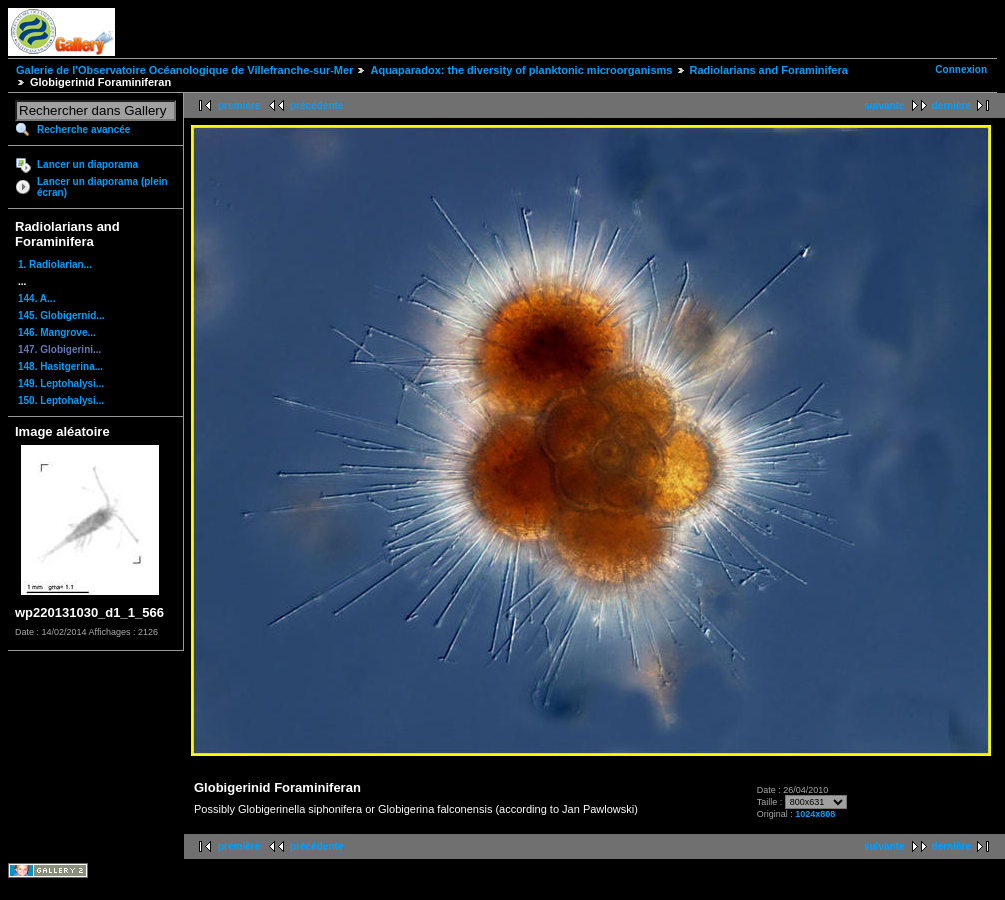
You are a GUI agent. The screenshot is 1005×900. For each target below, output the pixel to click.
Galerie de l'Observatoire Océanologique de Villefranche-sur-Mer (184, 70)
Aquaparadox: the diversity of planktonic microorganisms (521, 70)
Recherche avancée (83, 129)
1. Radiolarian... (55, 264)
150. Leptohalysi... (61, 400)
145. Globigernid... (61, 315)
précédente (316, 105)
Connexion (961, 69)
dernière (951, 105)
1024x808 (815, 814)
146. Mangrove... (57, 332)
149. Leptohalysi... (61, 383)
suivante (884, 105)
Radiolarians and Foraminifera (769, 70)
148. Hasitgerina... (60, 366)
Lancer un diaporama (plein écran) (102, 187)
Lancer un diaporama (87, 164)
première (239, 105)
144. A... (36, 298)
